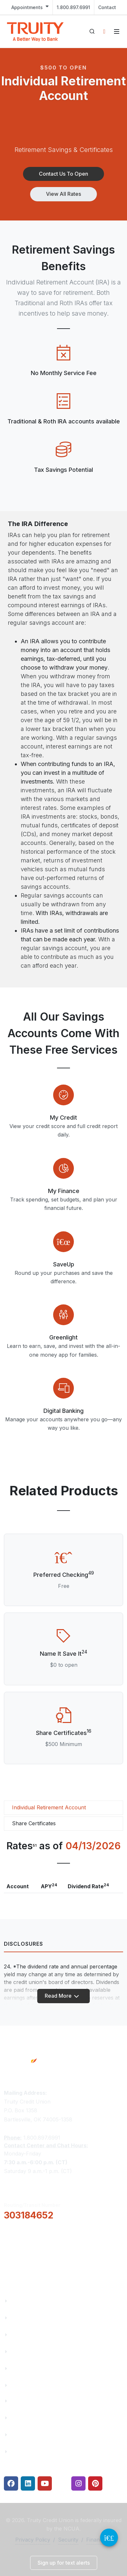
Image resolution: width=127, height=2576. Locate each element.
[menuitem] (29, 7)
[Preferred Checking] (63, 1557)
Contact (107, 7)
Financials (23, 2385)
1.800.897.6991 (73, 7)
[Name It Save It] (63, 1636)
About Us (22, 2300)
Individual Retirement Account (49, 1807)
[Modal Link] (63, 1095)
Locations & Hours (35, 2258)
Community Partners (37, 2351)
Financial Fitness (32, 2400)
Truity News (25, 2317)
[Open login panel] (104, 31)
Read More (62, 1995)
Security (68, 2539)
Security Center (30, 2451)
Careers (20, 2334)
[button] (63, 174)
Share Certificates (34, 1823)
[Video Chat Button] (109, 2537)
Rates (17, 2434)
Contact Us (24, 2368)
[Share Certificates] (63, 1715)
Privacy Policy (32, 2539)
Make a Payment (31, 2417)
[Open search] (92, 31)
